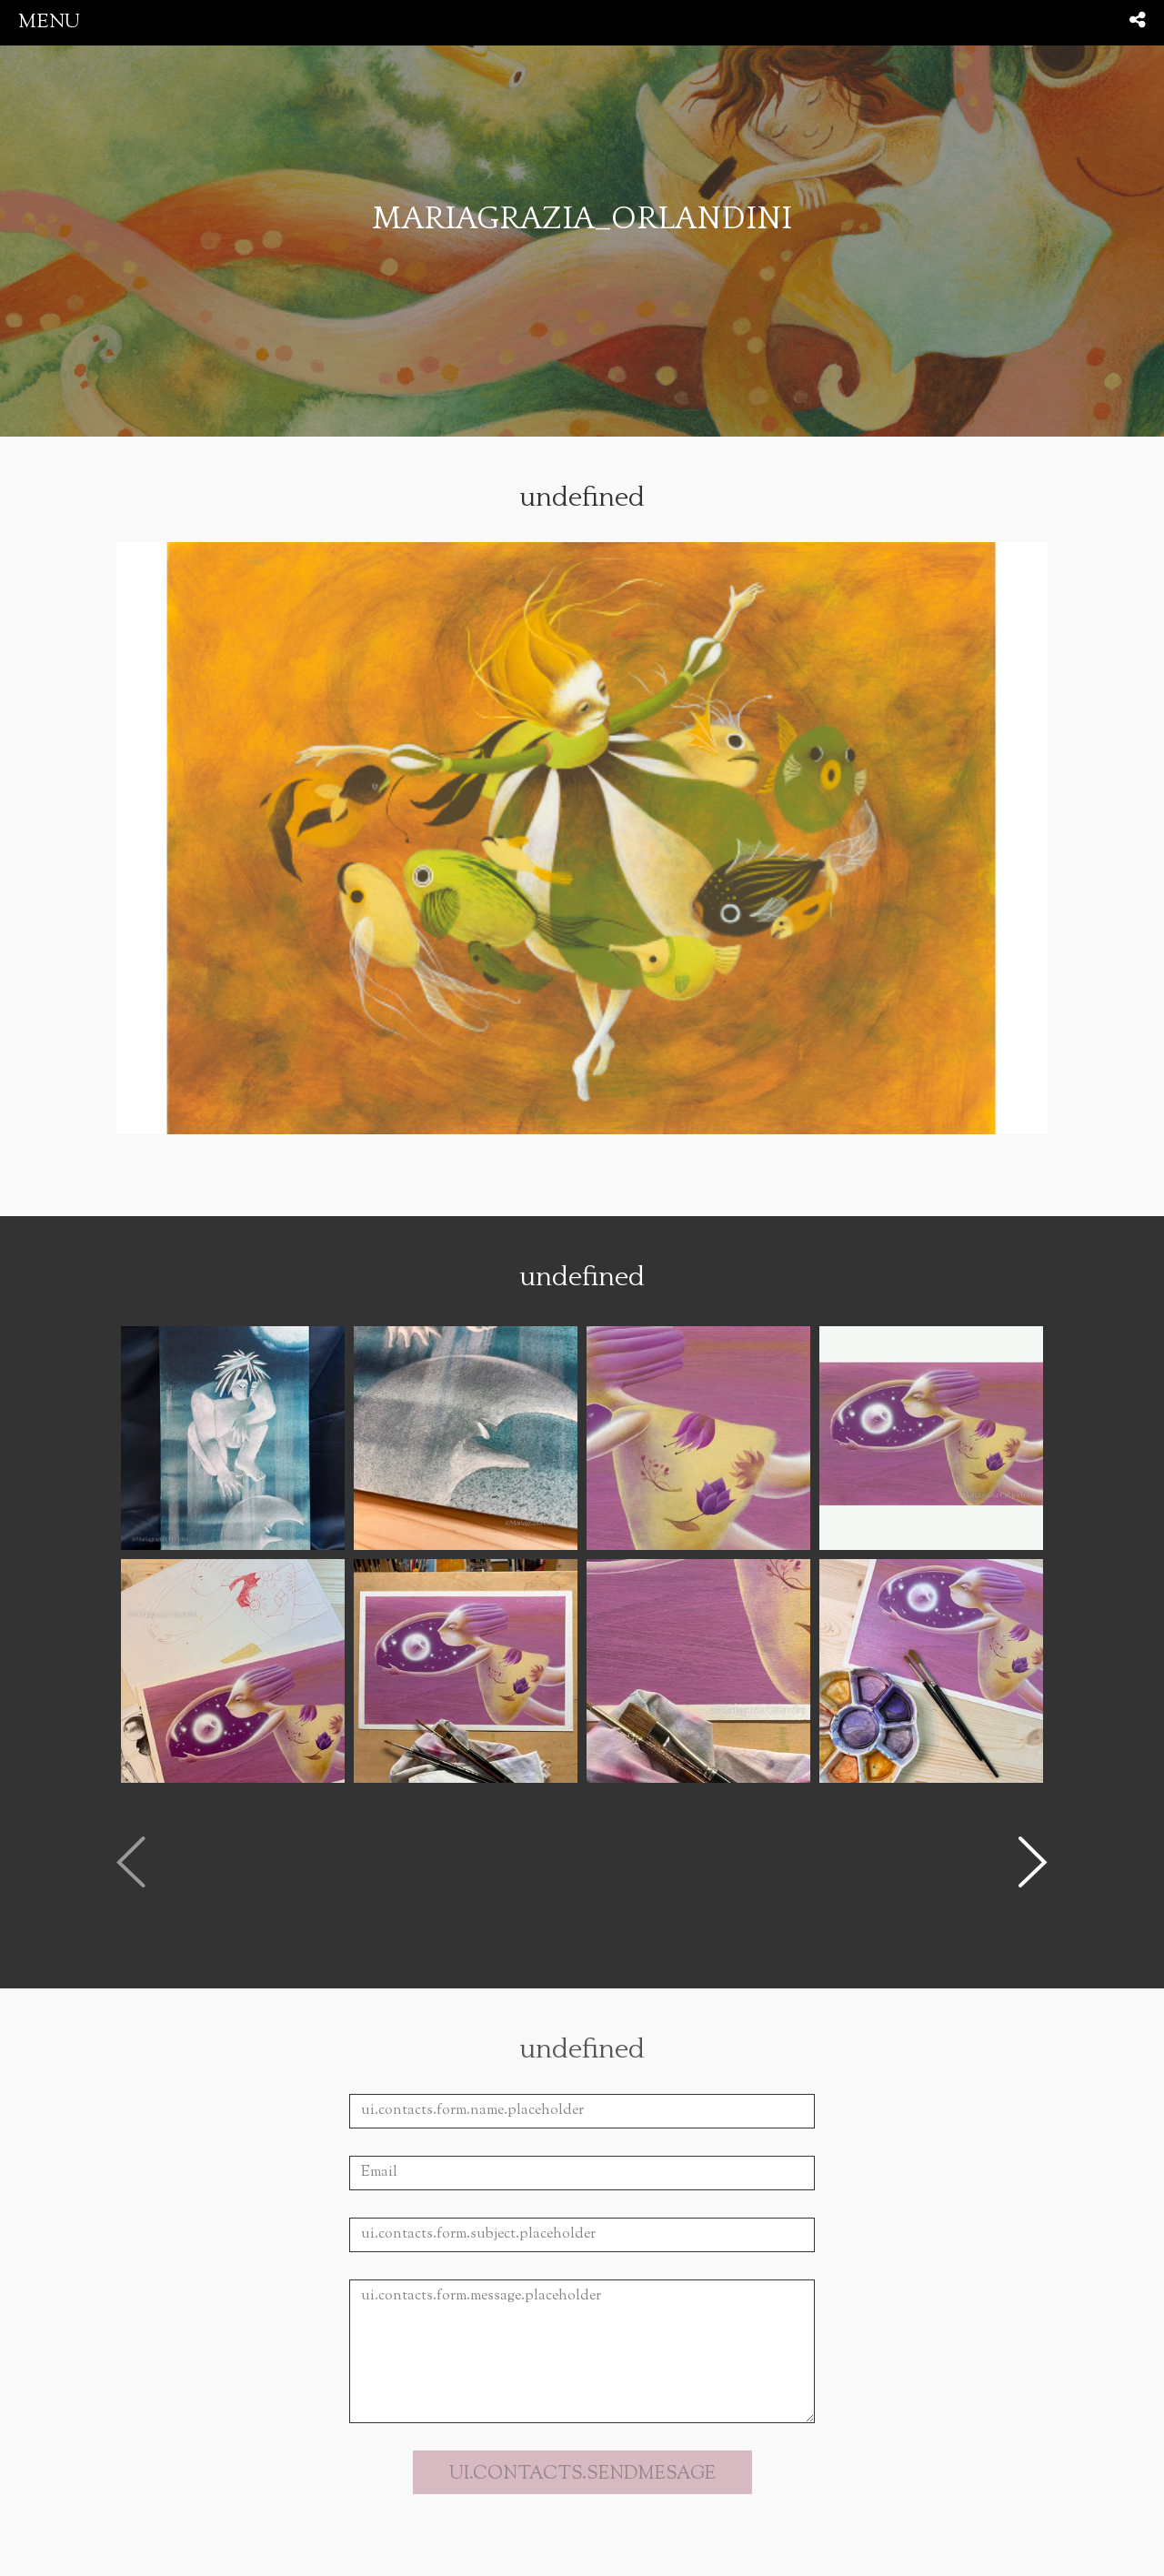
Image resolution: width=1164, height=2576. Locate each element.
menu (49, 22)
